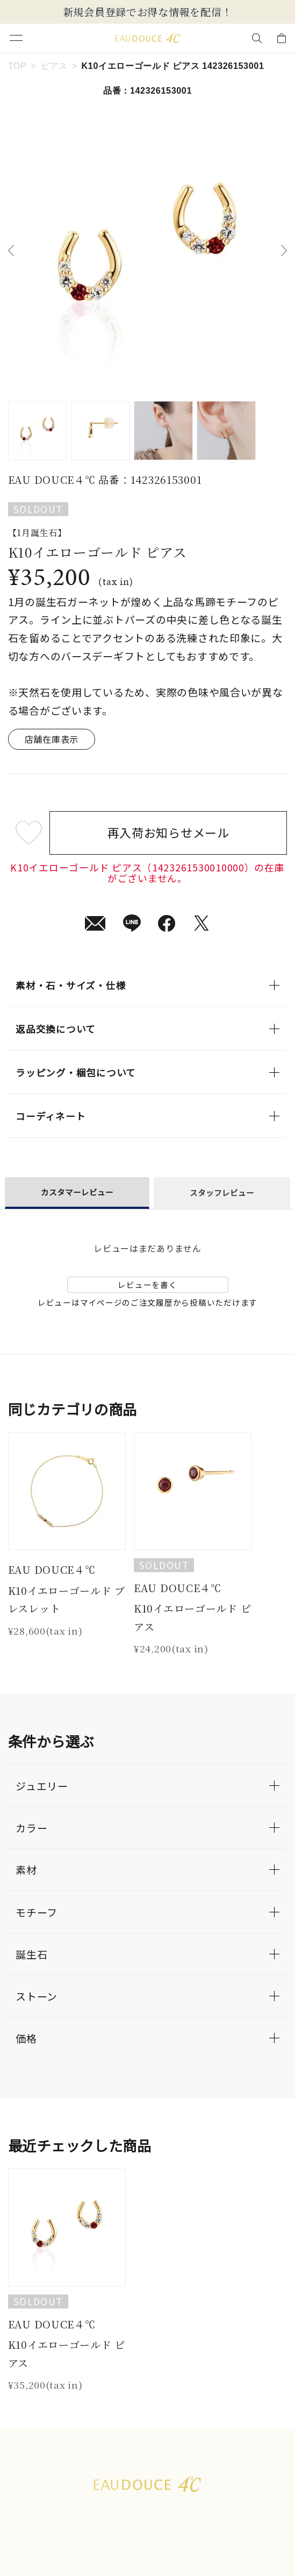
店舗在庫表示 (51, 739)
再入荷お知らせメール (168, 832)
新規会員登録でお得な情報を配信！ (148, 11)
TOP (17, 66)
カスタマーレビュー (77, 1192)
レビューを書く (147, 1284)
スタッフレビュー (222, 1192)
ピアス (54, 66)
